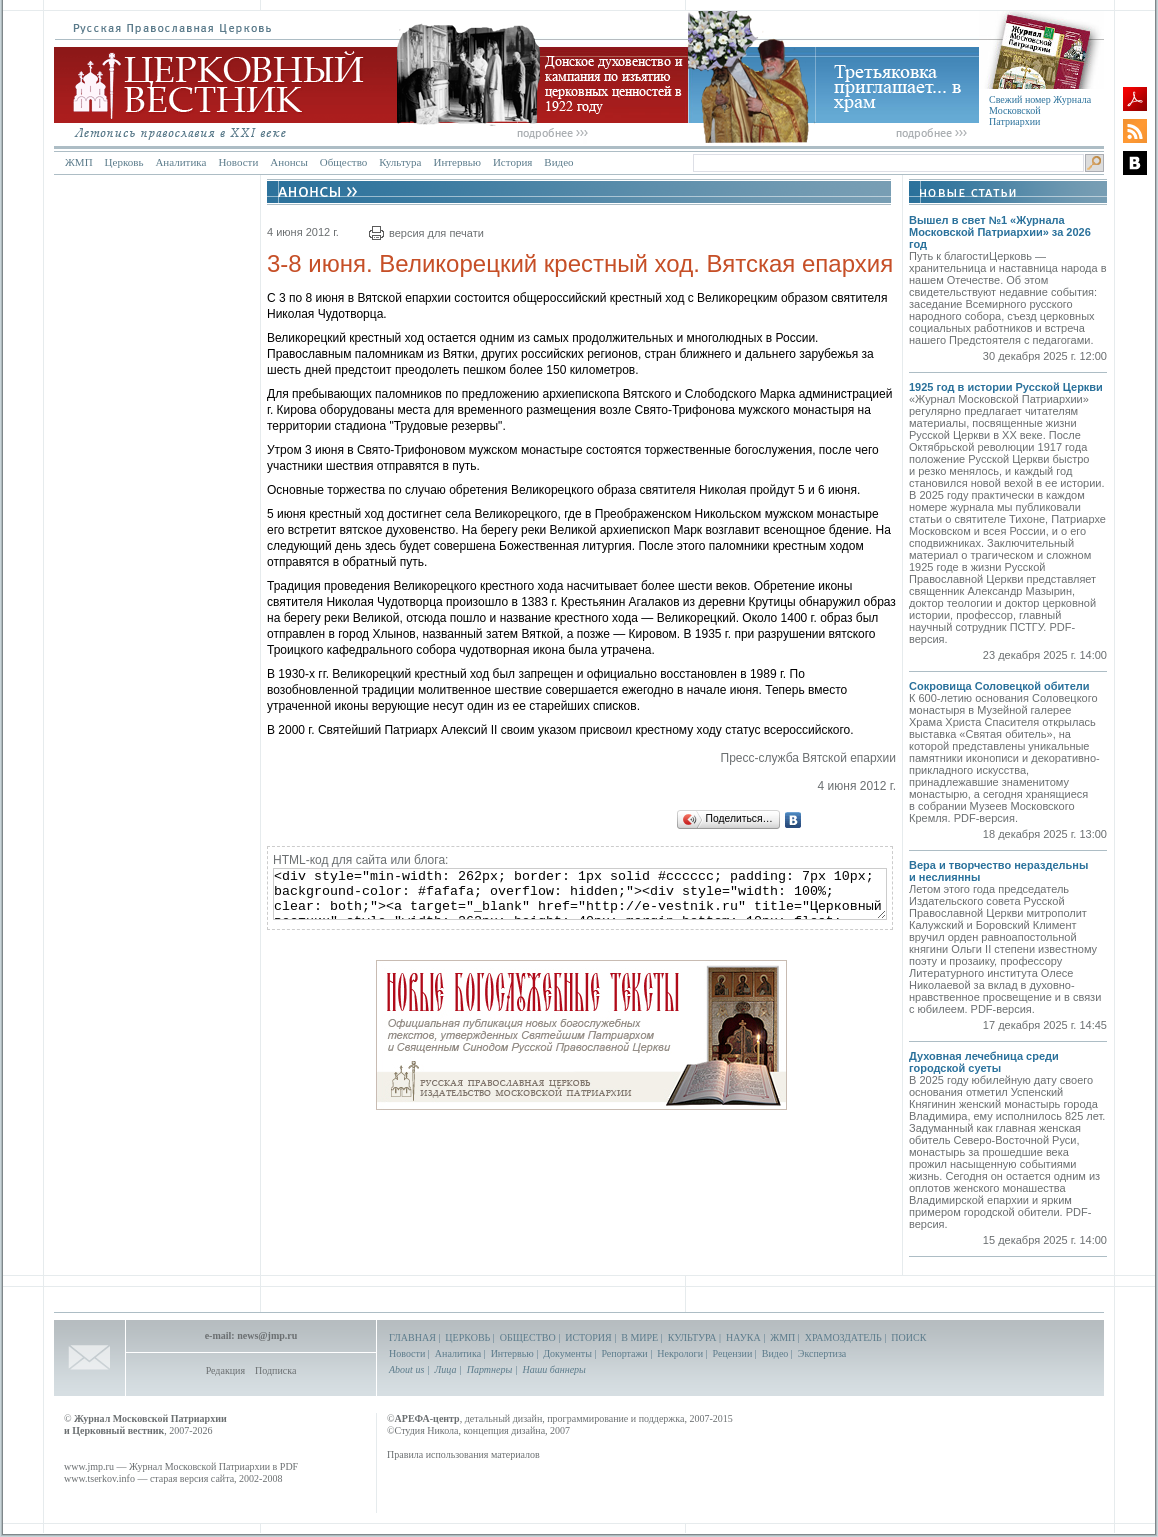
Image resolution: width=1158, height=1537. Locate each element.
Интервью (456, 162)
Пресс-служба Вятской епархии (809, 758)
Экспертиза (822, 1353)
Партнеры (489, 1369)
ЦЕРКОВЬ (467, 1337)
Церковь (124, 162)
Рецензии (733, 1353)
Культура (400, 162)
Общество (343, 162)
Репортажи (624, 1353)
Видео (558, 162)
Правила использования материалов (463, 1454)
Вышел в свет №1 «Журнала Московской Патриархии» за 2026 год (1000, 232)
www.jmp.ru (89, 1466)
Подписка (275, 1370)
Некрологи (680, 1353)
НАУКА (743, 1337)
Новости (238, 162)
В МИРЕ (639, 1337)
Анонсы (289, 162)
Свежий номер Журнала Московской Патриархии (1040, 110)
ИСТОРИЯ (588, 1337)
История (512, 162)
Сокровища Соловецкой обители (999, 686)
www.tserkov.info (99, 1478)
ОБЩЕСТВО (528, 1337)
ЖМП (79, 162)
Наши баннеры (553, 1369)
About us (406, 1369)
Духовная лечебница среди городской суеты (984, 1062)
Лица (446, 1369)
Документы (567, 1353)
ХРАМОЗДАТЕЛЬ (843, 1337)
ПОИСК (908, 1337)
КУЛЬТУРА (692, 1337)
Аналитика (180, 162)
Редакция (225, 1370)
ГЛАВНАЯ (412, 1337)
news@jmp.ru (267, 1335)
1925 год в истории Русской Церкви (1006, 387)
